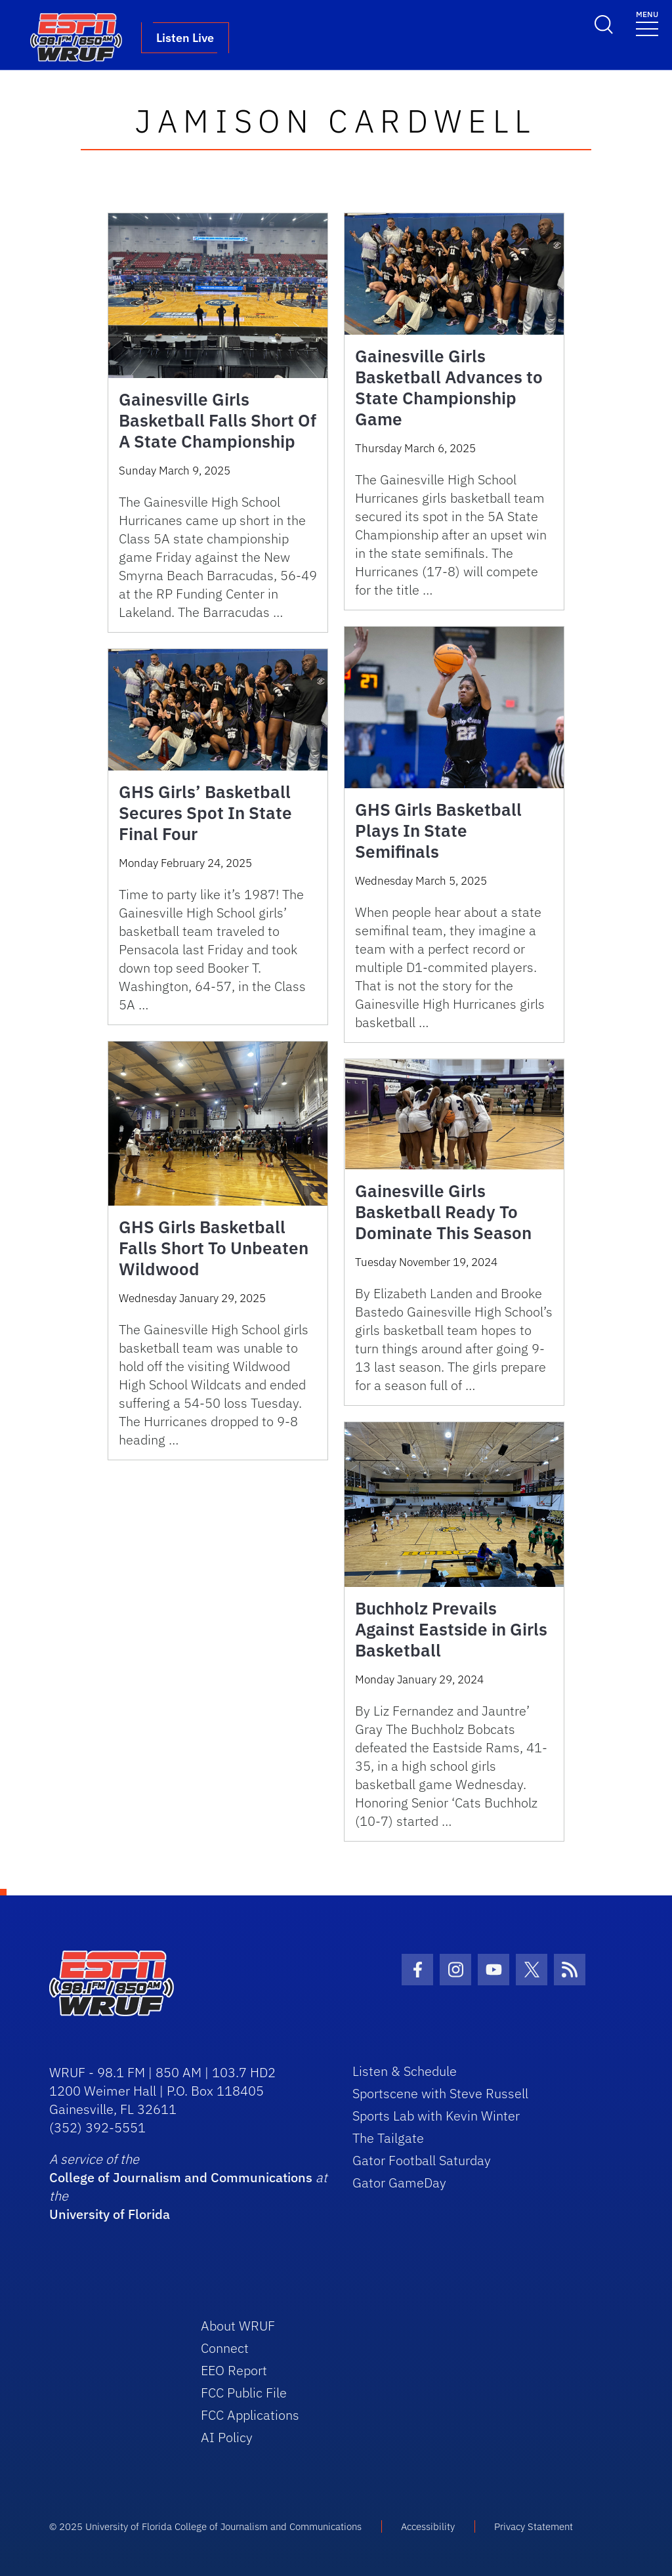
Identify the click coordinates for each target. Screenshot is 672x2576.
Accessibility (428, 2526)
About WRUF (238, 2325)
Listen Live (185, 37)
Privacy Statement (533, 2526)
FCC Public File (244, 2392)
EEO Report (234, 2370)
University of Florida (109, 2214)
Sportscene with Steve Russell (440, 2093)
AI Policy (227, 2437)
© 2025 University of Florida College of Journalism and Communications (205, 2526)
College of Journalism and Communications (180, 2177)
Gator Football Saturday (421, 2160)
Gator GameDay (399, 2182)
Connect (225, 2348)
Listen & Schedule (404, 2071)
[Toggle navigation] (647, 23)
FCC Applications (250, 2415)
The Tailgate (388, 2138)
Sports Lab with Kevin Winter (436, 2115)
